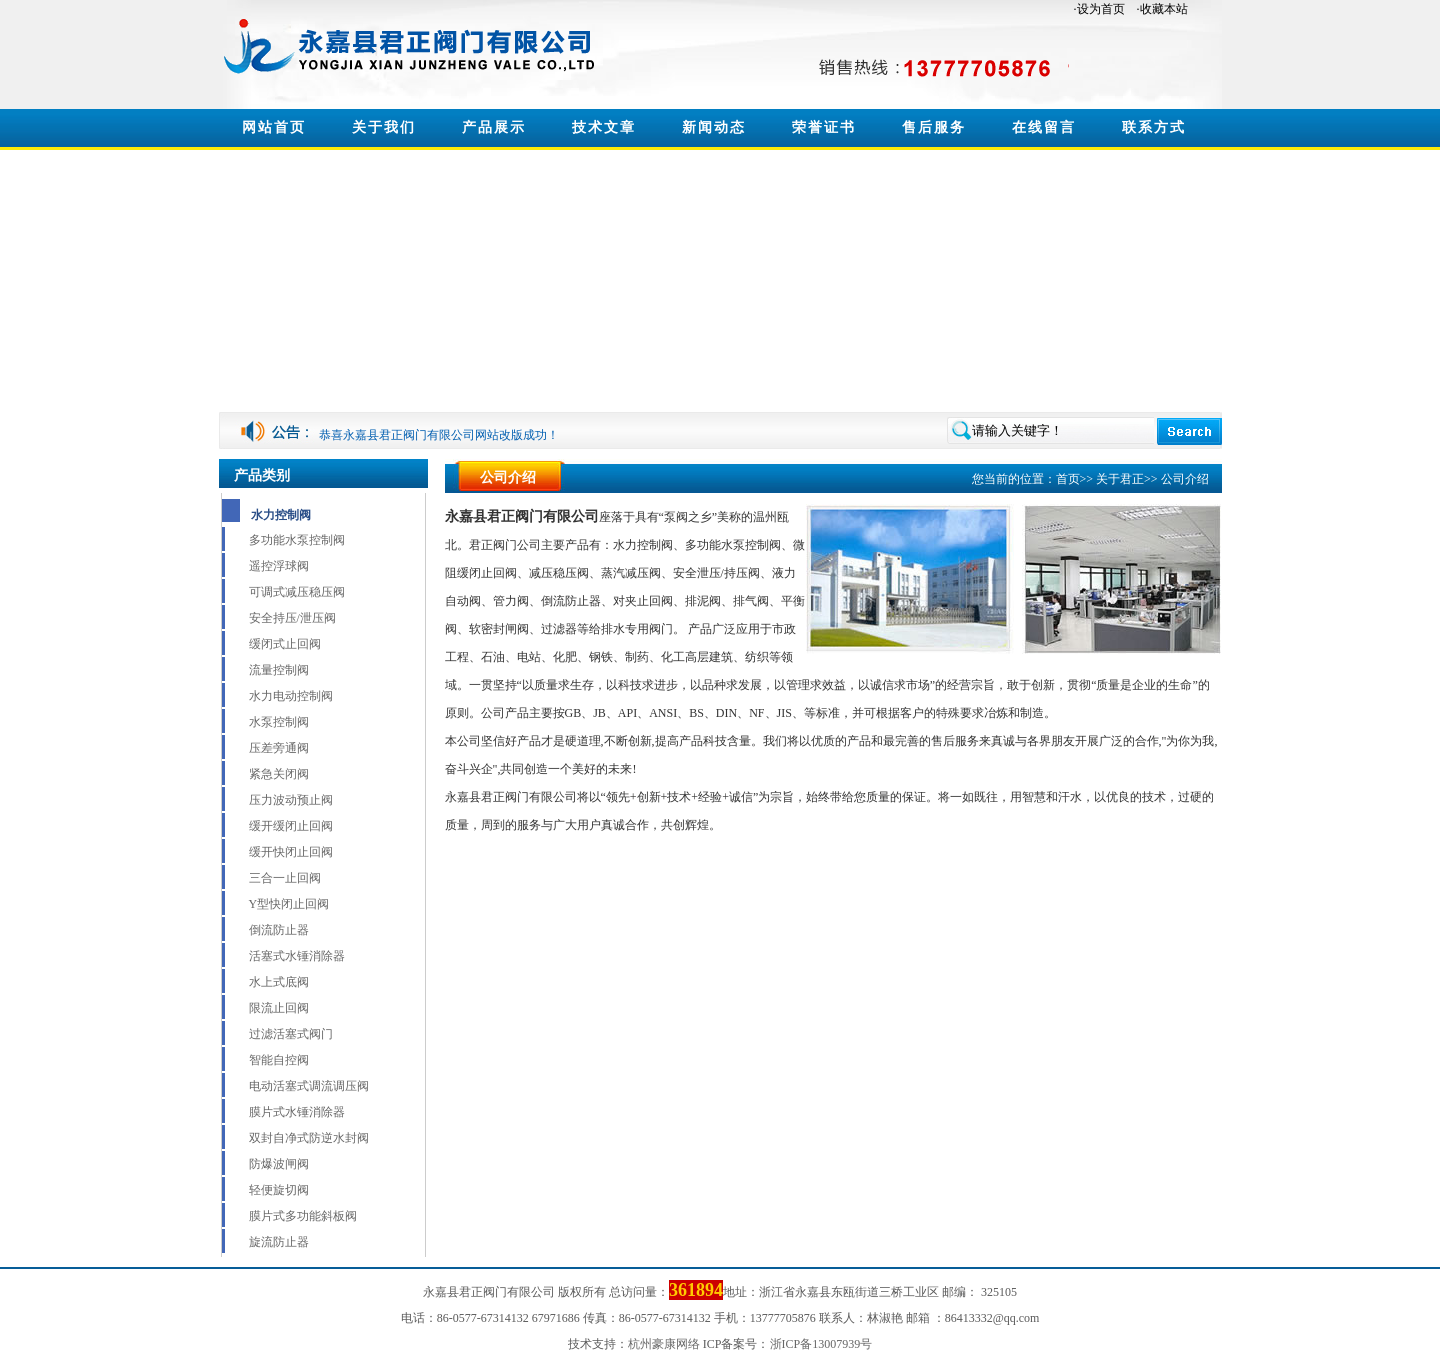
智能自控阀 (279, 1060)
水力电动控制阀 (291, 696)
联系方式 (1154, 127)
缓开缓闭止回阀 (291, 826)
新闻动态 (714, 127)
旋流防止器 (279, 1242)
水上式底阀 (279, 982)
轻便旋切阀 (279, 1190)
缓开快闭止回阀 (291, 852)
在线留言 (1044, 127)
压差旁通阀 (279, 748)
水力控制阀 (281, 515)
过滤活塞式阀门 (291, 1034)
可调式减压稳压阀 (297, 592)
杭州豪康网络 (664, 1344)
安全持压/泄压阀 (292, 618)
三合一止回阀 (285, 878)
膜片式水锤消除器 (297, 1112)
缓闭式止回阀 (285, 644)
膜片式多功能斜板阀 (303, 1216)
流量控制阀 (279, 670)
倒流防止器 (279, 930)
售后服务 (934, 127)
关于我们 (384, 127)
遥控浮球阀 (279, 566)
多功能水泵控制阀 (297, 540)
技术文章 (604, 127)
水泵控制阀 (279, 722)
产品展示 (494, 127)
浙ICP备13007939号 (821, 1344)
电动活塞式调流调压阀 (309, 1086)
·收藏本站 (1162, 9)
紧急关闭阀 (279, 774)
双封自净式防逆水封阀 (309, 1138)
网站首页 (274, 127)
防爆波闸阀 (279, 1164)
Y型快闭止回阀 (289, 904)
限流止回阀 (279, 1008)
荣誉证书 (824, 127)
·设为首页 (1099, 9)
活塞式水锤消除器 (297, 956)
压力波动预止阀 (291, 800)
